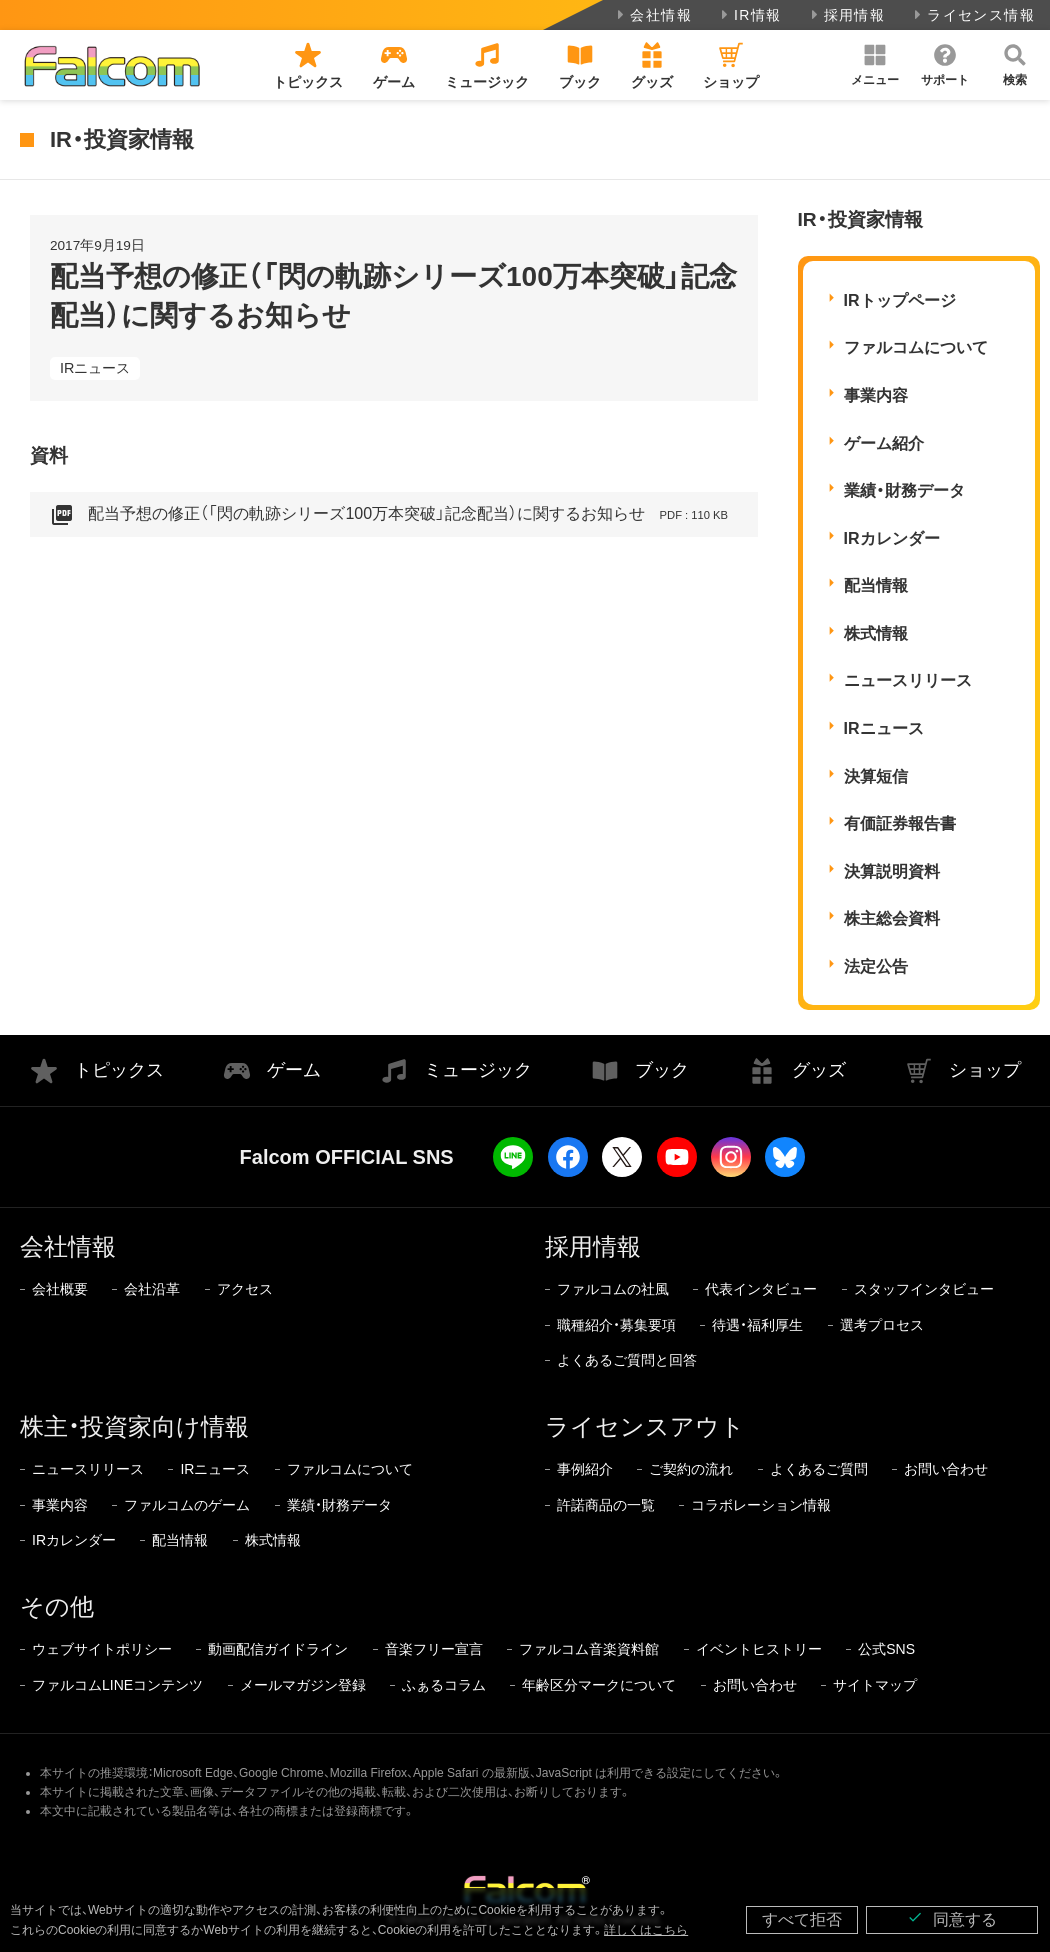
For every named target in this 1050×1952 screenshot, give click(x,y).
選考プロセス (882, 1325)
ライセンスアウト (645, 1426)
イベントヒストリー (759, 1649)
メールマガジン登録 (303, 1685)
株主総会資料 (892, 918)
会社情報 (652, 15)
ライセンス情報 (972, 15)
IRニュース (95, 368)
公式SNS (886, 1649)
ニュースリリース (908, 680)
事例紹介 (585, 1469)
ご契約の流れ (691, 1469)
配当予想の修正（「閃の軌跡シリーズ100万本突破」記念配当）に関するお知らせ (389, 515)
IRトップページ (900, 300)
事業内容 (876, 395)
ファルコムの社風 (613, 1289)
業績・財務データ (904, 490)
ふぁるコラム (444, 1685)
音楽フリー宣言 (434, 1649)
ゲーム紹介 (884, 443)
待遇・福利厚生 (757, 1325)
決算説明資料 (892, 871)
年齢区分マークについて (599, 1685)
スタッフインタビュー (924, 1289)
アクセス (245, 1289)
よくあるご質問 (819, 1469)
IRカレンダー (892, 538)
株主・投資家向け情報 (134, 1426)
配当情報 (876, 585)
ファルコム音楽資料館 (589, 1649)
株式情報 (876, 633)
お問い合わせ (946, 1469)
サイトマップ (875, 1685)
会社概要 (60, 1289)
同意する (952, 1918)
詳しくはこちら (646, 1930)
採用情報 (846, 15)
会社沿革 (152, 1289)
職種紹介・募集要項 (616, 1325)
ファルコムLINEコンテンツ (117, 1685)
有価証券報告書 (900, 823)
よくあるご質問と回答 (627, 1360)
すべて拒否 (802, 1919)
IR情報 (749, 15)
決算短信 (876, 776)
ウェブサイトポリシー (102, 1649)
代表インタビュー (761, 1289)
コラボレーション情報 (761, 1505)
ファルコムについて (916, 347)
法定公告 (876, 966)
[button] (875, 65)
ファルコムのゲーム (187, 1505)
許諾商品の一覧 (606, 1505)
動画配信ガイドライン (278, 1649)
